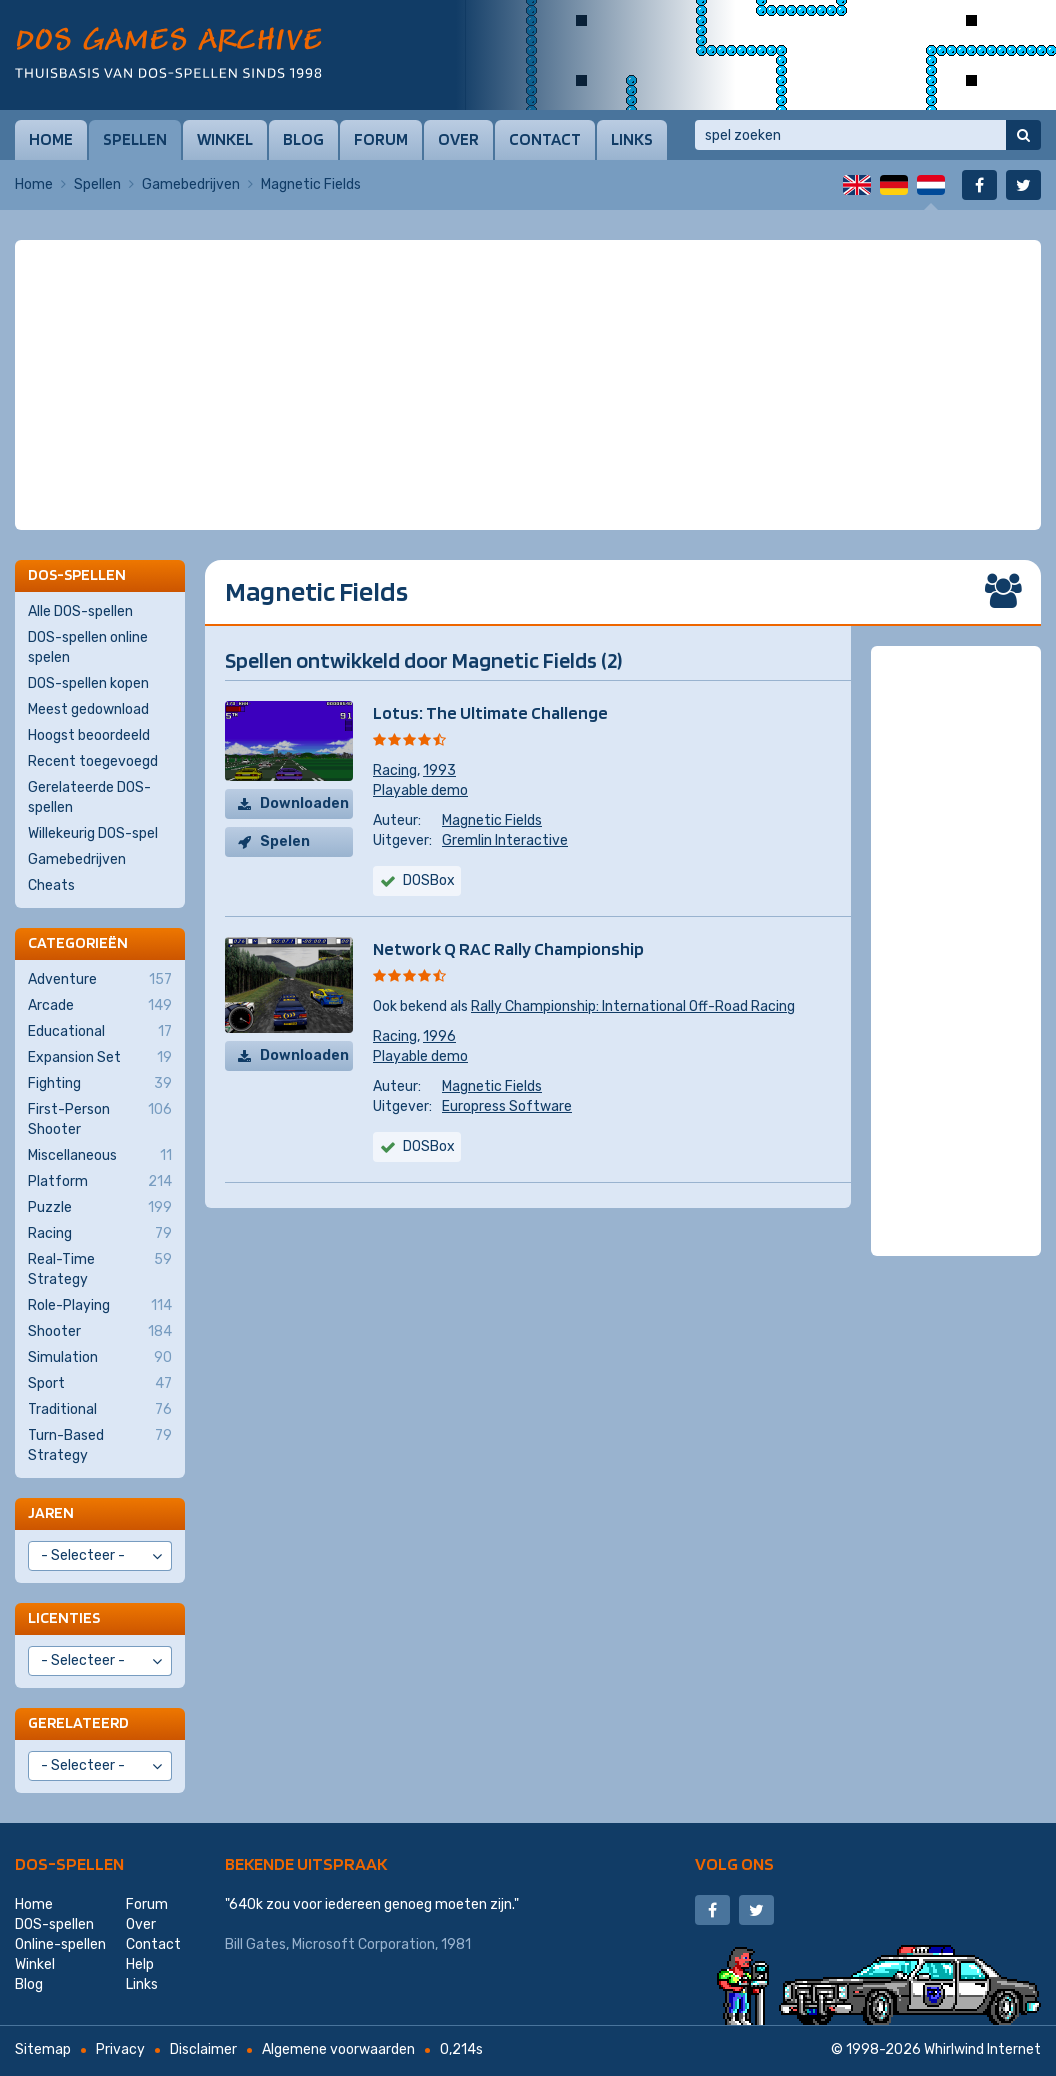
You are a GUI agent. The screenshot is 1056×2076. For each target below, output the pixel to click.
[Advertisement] (528, 290)
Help (140, 1964)
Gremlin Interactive (505, 840)
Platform (100, 1182)
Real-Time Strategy (100, 1269)
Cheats (51, 885)
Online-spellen (60, 1944)
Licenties (64, 1617)
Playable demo (420, 790)
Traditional (100, 1410)
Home (51, 139)
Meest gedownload (88, 709)
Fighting (100, 1084)
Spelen (285, 841)
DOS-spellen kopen (88, 683)
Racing (395, 770)
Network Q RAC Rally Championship (508, 948)
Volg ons (734, 1863)
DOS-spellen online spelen (88, 647)
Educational (100, 1032)
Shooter (100, 1332)
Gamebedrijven (191, 184)
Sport (100, 1384)
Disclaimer (203, 2049)
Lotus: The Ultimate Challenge (490, 712)
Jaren (51, 1512)
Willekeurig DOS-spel (93, 833)
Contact (545, 139)
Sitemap (43, 2049)
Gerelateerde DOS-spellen (89, 797)
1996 (439, 1036)
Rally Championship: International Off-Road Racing (633, 1006)
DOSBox (429, 880)
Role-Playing (100, 1306)
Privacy (120, 2049)
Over (458, 139)
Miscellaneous (100, 1156)
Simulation (100, 1358)
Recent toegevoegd (93, 761)
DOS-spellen (69, 1863)
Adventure (100, 980)
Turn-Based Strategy (100, 1445)
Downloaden (304, 803)
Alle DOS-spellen (80, 611)
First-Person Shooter (100, 1119)
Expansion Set (100, 1058)
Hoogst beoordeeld (89, 735)
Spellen (135, 139)
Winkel (225, 139)
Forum (381, 139)
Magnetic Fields (492, 820)
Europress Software (507, 1106)
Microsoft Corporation (363, 1944)
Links (632, 139)
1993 (439, 770)
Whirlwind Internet (982, 2049)
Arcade (100, 1006)
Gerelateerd (78, 1722)
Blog (303, 139)
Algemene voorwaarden (338, 2049)
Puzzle (100, 1208)
